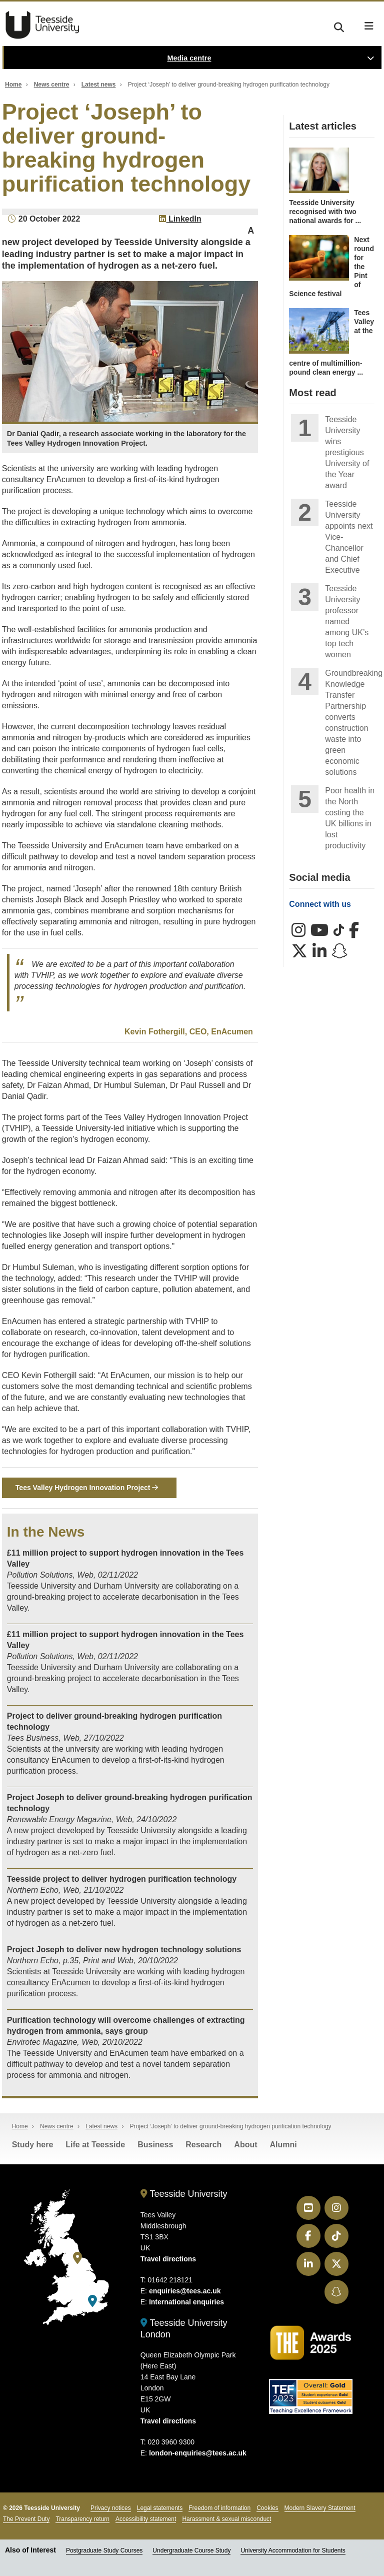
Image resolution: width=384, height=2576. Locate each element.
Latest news (99, 84)
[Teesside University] (77, 2258)
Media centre (190, 58)
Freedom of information (219, 2508)
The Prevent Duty (26, 2519)
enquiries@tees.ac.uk (185, 2291)
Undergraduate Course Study (191, 2550)
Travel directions (168, 2259)
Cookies (267, 2508)
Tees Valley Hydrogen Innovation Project (87, 1488)
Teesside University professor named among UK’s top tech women (346, 621)
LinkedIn (180, 219)
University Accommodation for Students (292, 2550)
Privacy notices (110, 2508)
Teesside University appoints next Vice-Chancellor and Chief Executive (348, 537)
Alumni (283, 2145)
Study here (33, 2145)
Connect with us (320, 904)
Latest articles (322, 126)
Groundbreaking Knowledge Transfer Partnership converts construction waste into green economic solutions (349, 722)
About (245, 2145)
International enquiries (186, 2302)
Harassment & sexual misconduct (226, 2519)
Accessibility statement (146, 2519)
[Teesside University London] (92, 2301)
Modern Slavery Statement (320, 2508)
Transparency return (83, 2519)
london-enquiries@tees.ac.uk (197, 2453)
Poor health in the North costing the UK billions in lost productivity (349, 818)
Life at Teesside (95, 2145)
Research (204, 2145)
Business (155, 2145)
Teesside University (42, 25)
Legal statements (159, 2508)
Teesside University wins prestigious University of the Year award (347, 452)
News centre (52, 84)
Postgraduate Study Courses (104, 2550)
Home (13, 84)
